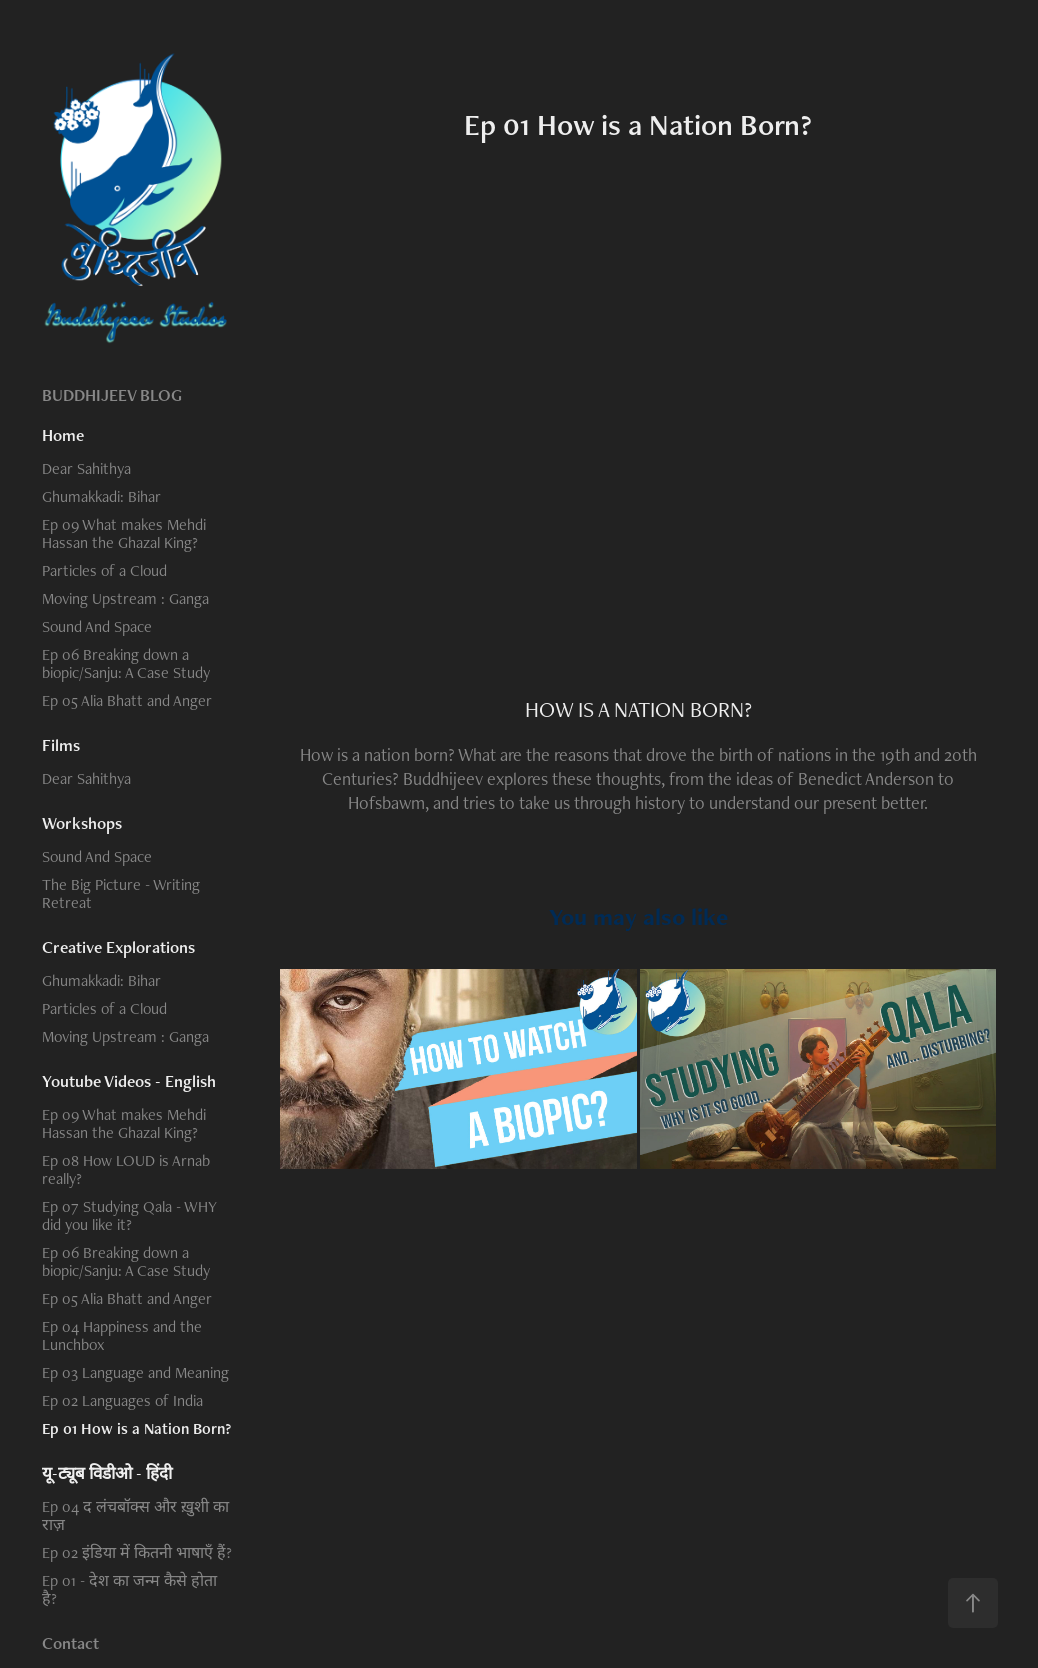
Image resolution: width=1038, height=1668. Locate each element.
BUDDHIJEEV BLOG (112, 395)
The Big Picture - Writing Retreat (121, 893)
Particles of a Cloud (104, 570)
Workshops (82, 823)
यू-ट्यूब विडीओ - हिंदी (107, 1473)
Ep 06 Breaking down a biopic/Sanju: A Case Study (126, 663)
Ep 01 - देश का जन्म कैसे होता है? (129, 1589)
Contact (70, 1643)
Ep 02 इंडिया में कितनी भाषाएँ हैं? (137, 1552)
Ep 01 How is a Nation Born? (136, 1428)
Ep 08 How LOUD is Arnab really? (126, 1169)
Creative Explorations (118, 947)
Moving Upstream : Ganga (125, 598)
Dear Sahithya (86, 468)
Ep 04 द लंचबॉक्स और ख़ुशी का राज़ (135, 1515)
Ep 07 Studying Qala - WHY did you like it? (129, 1215)
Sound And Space (97, 626)
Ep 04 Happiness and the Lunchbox (122, 1335)
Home (63, 435)
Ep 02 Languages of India (122, 1400)
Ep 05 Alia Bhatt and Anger (127, 700)
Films (61, 745)
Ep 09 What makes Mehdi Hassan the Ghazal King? (124, 533)
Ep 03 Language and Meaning (135, 1372)
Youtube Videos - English (129, 1081)
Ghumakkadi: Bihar (101, 496)
